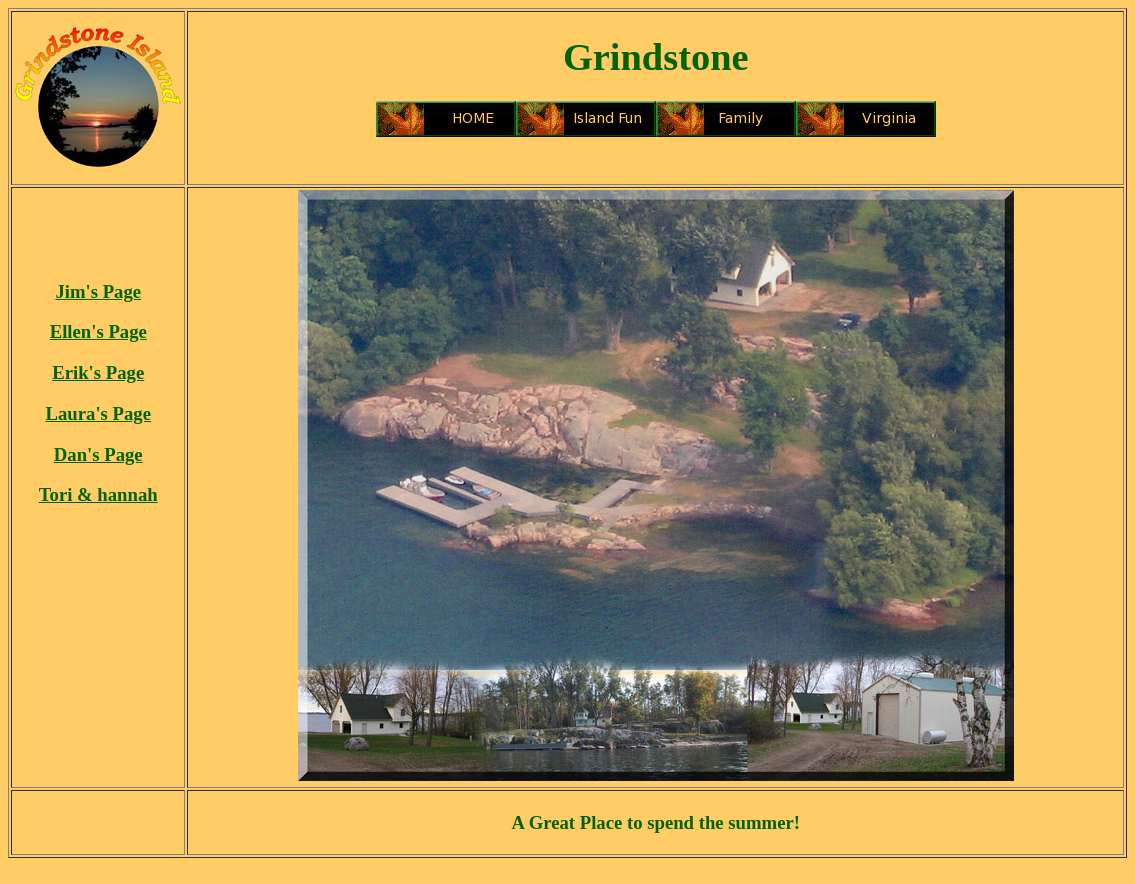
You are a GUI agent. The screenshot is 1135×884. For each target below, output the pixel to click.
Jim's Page (98, 291)
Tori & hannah (98, 494)
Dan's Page (98, 454)
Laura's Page (98, 413)
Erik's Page (98, 372)
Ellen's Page (98, 331)
